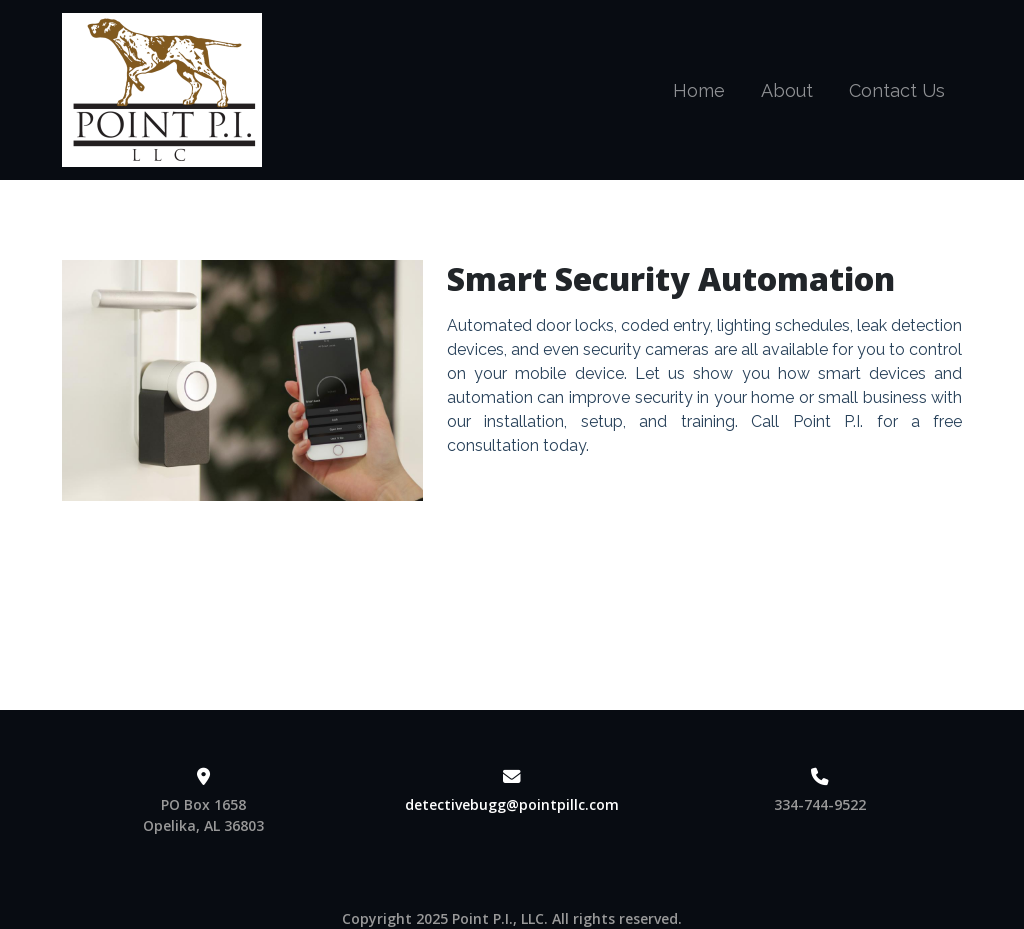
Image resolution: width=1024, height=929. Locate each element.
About (787, 90)
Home (699, 90)
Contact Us (897, 90)
